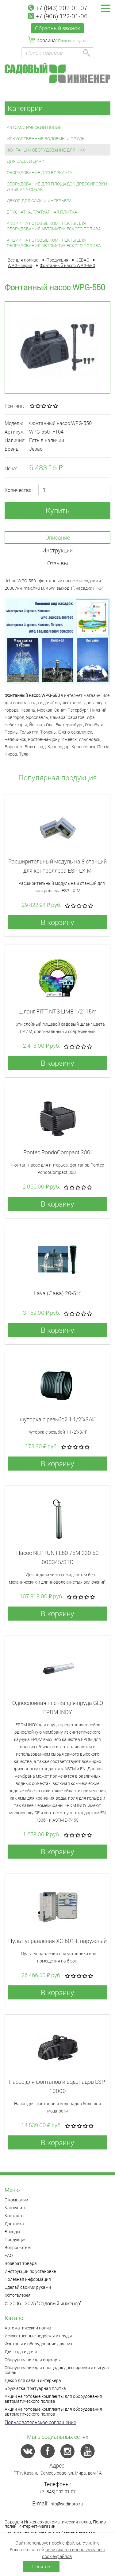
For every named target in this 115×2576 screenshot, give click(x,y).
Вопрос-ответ (18, 2247)
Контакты (15, 2216)
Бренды (12, 2231)
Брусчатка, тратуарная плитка (42, 212)
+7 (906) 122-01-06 (57, 16)
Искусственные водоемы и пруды (46, 138)
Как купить (16, 2208)
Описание (57, 537)
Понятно (41, 2566)
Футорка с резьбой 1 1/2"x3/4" (57, 1419)
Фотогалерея (18, 2295)
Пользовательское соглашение (40, 2422)
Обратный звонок (57, 28)
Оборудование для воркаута (39, 172)
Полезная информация (28, 2279)
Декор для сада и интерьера (39, 200)
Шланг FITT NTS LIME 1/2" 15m (57, 1011)
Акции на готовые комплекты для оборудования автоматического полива (54, 226)
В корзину (57, 922)
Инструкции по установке (30, 2271)
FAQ (9, 2255)
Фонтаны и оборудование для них (46, 150)
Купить (58, 510)
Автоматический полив (34, 127)
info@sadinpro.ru (66, 2504)
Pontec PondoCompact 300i (57, 1152)
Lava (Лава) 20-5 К (57, 1293)
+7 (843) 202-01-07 (57, 8)
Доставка (14, 2223)
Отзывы (57, 563)
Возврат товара (21, 2263)
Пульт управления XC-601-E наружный (57, 1940)
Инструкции (57, 550)
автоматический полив (68, 2522)
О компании (16, 2200)
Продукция (16, 2239)
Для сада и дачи (25, 161)
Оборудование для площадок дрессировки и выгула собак (57, 186)
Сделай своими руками (28, 2287)
